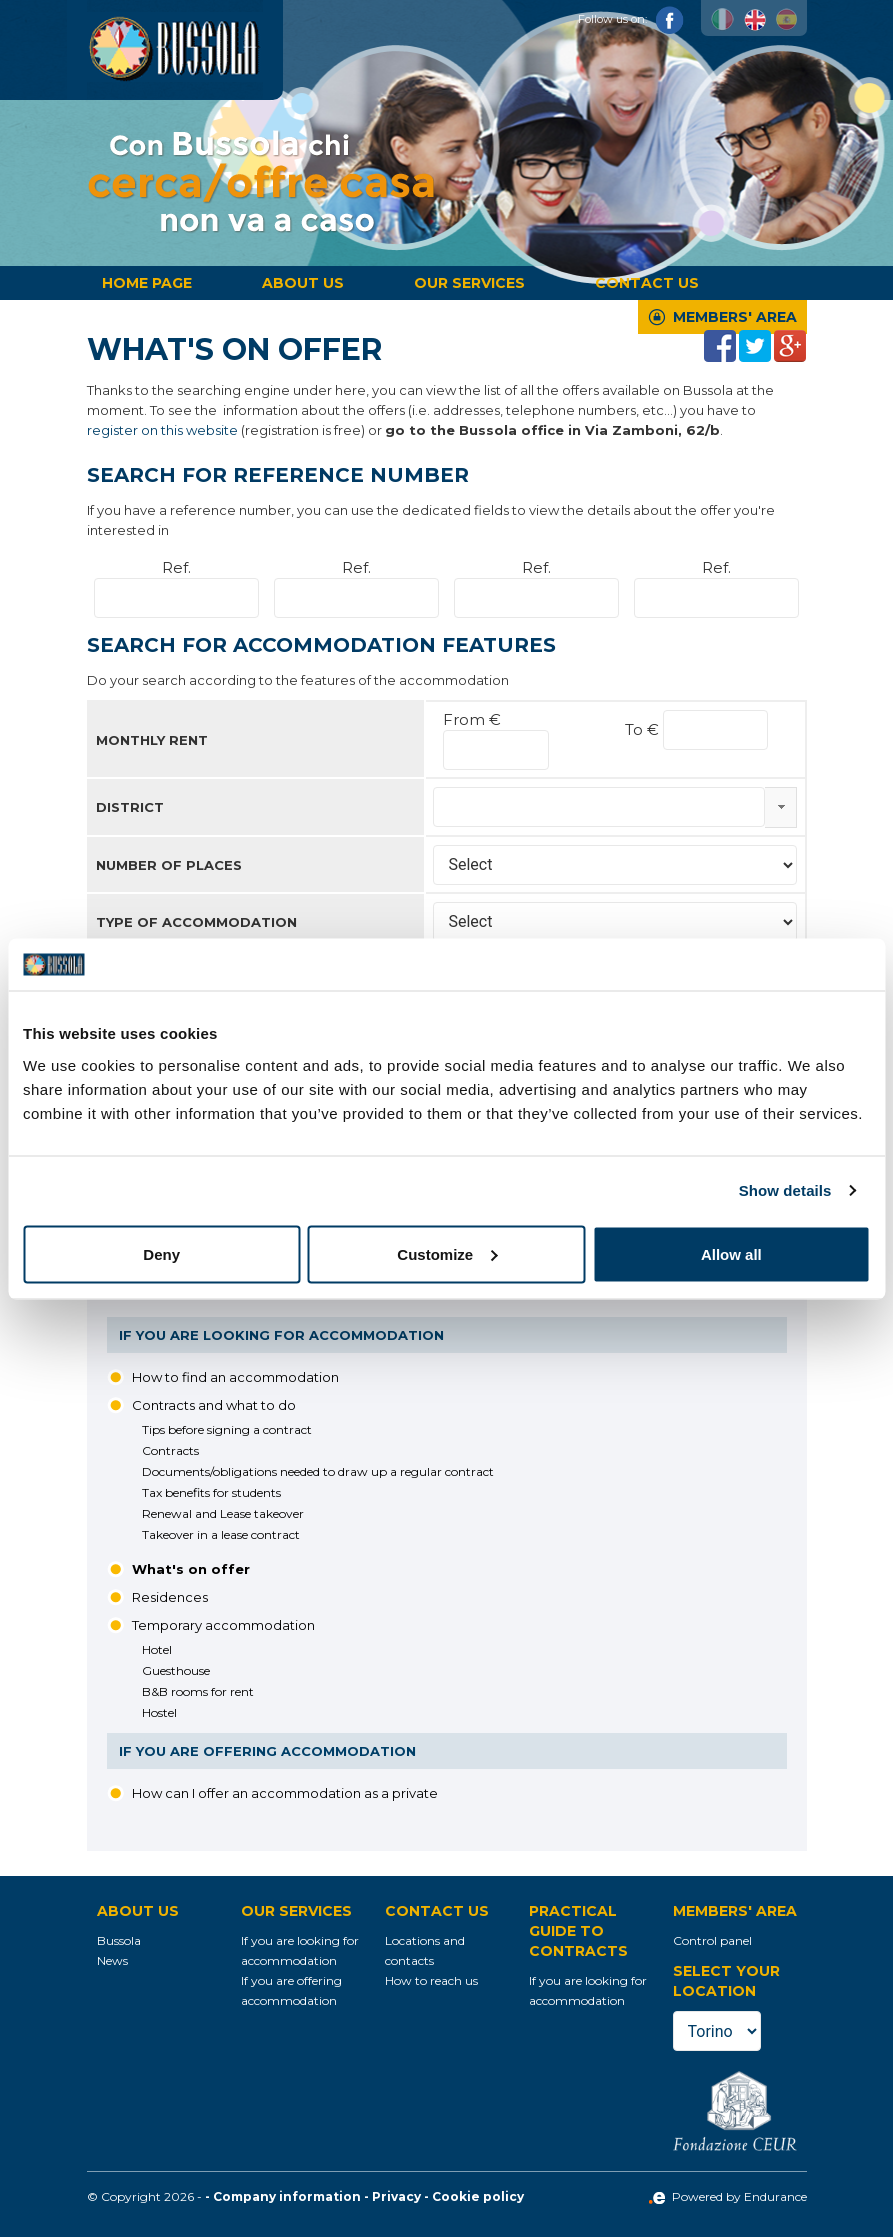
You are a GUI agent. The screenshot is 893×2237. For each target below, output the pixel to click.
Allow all (731, 1253)
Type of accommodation (196, 922)
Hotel (157, 1649)
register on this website (162, 430)
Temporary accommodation (223, 1625)
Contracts (170, 1450)
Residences (170, 1597)
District (130, 807)
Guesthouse (176, 1670)
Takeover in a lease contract (221, 1534)
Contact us (647, 283)
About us (303, 283)
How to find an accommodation (235, 1377)
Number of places (169, 865)
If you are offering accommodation (267, 1751)
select (781, 807)
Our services (469, 283)
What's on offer (191, 1569)
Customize (447, 1253)
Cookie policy (478, 2196)
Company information (287, 2196)
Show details (785, 1190)
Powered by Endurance (727, 2196)
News (112, 1960)
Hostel (159, 1712)
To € (644, 729)
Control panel (712, 1940)
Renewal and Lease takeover (223, 1513)
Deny (161, 1253)
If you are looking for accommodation (281, 1335)
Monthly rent (152, 740)
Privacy (396, 2196)
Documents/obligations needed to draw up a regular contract (318, 1471)
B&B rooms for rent (198, 1691)
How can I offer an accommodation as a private (285, 1793)
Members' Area (735, 317)
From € (472, 719)
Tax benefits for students (211, 1492)
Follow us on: (631, 19)
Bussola (119, 1940)
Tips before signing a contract (227, 1429)
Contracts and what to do (214, 1405)
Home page (147, 283)
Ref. (176, 567)
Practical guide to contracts (578, 1931)
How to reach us (431, 1980)
